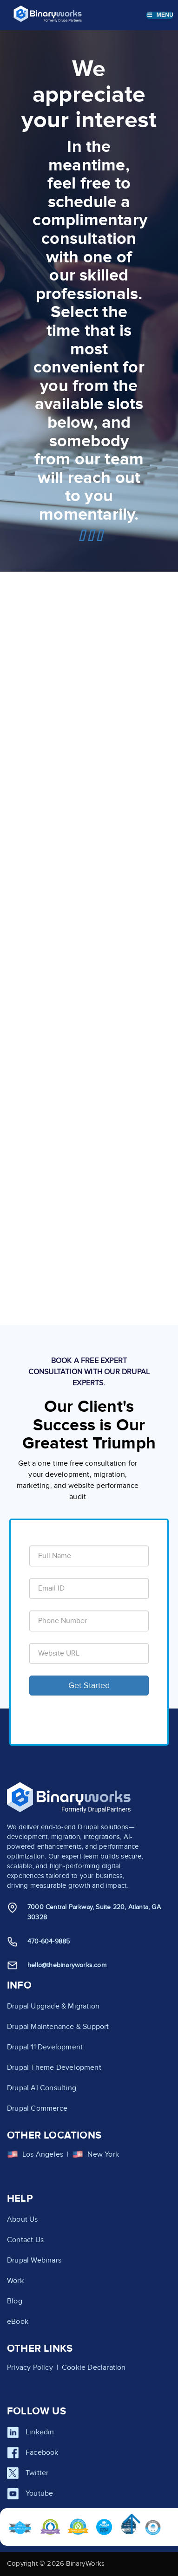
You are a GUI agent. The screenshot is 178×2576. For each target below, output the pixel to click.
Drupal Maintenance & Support (58, 2026)
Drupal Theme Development (54, 2067)
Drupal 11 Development (45, 2047)
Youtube (39, 2493)
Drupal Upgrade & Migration (53, 2006)
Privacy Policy (30, 2367)
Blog (14, 2301)
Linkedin (40, 2432)
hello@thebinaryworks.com (66, 1965)
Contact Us (25, 2239)
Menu (159, 15)
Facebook (42, 2452)
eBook (17, 2321)
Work (15, 2280)
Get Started (89, 1685)
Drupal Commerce (37, 2108)
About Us (22, 2219)
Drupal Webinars (34, 2260)
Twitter (37, 2473)
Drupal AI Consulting (41, 2088)
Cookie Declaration (94, 2367)
